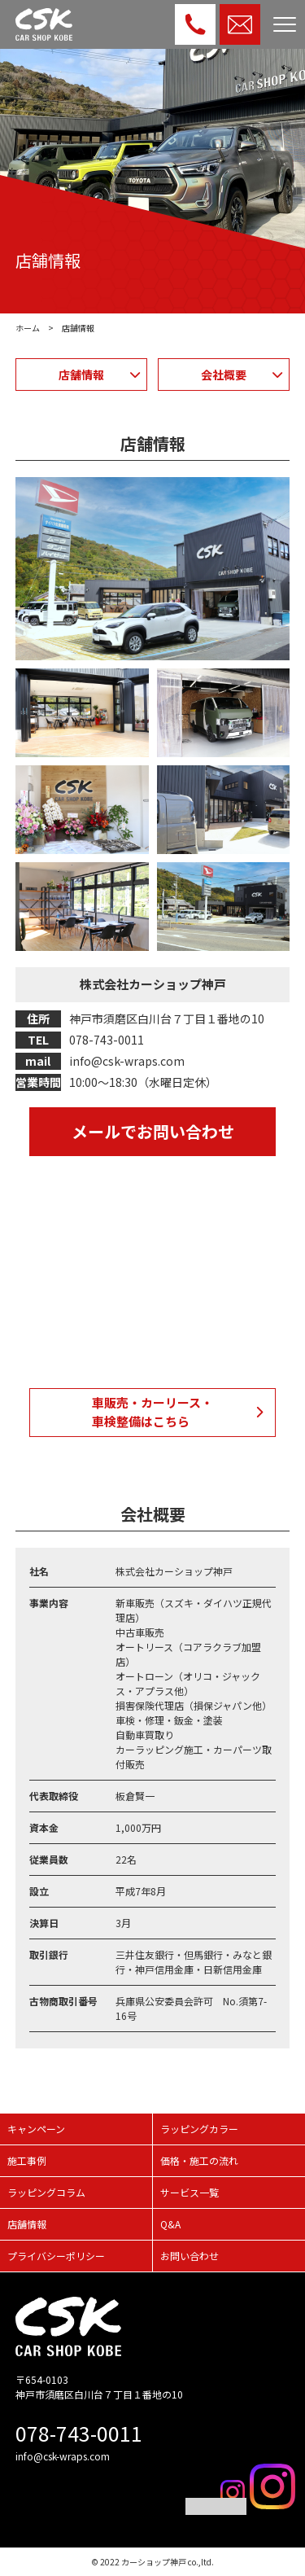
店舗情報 (81, 374)
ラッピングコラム (46, 2192)
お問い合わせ (189, 2256)
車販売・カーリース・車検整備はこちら (152, 1412)
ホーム (27, 328)
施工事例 (26, 2160)
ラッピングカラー (199, 2129)
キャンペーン (36, 2129)
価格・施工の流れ (199, 2160)
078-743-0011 (78, 2432)
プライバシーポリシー (56, 2256)
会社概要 (223, 374)
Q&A (170, 2224)
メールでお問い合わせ (153, 1131)
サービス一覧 (189, 2192)
